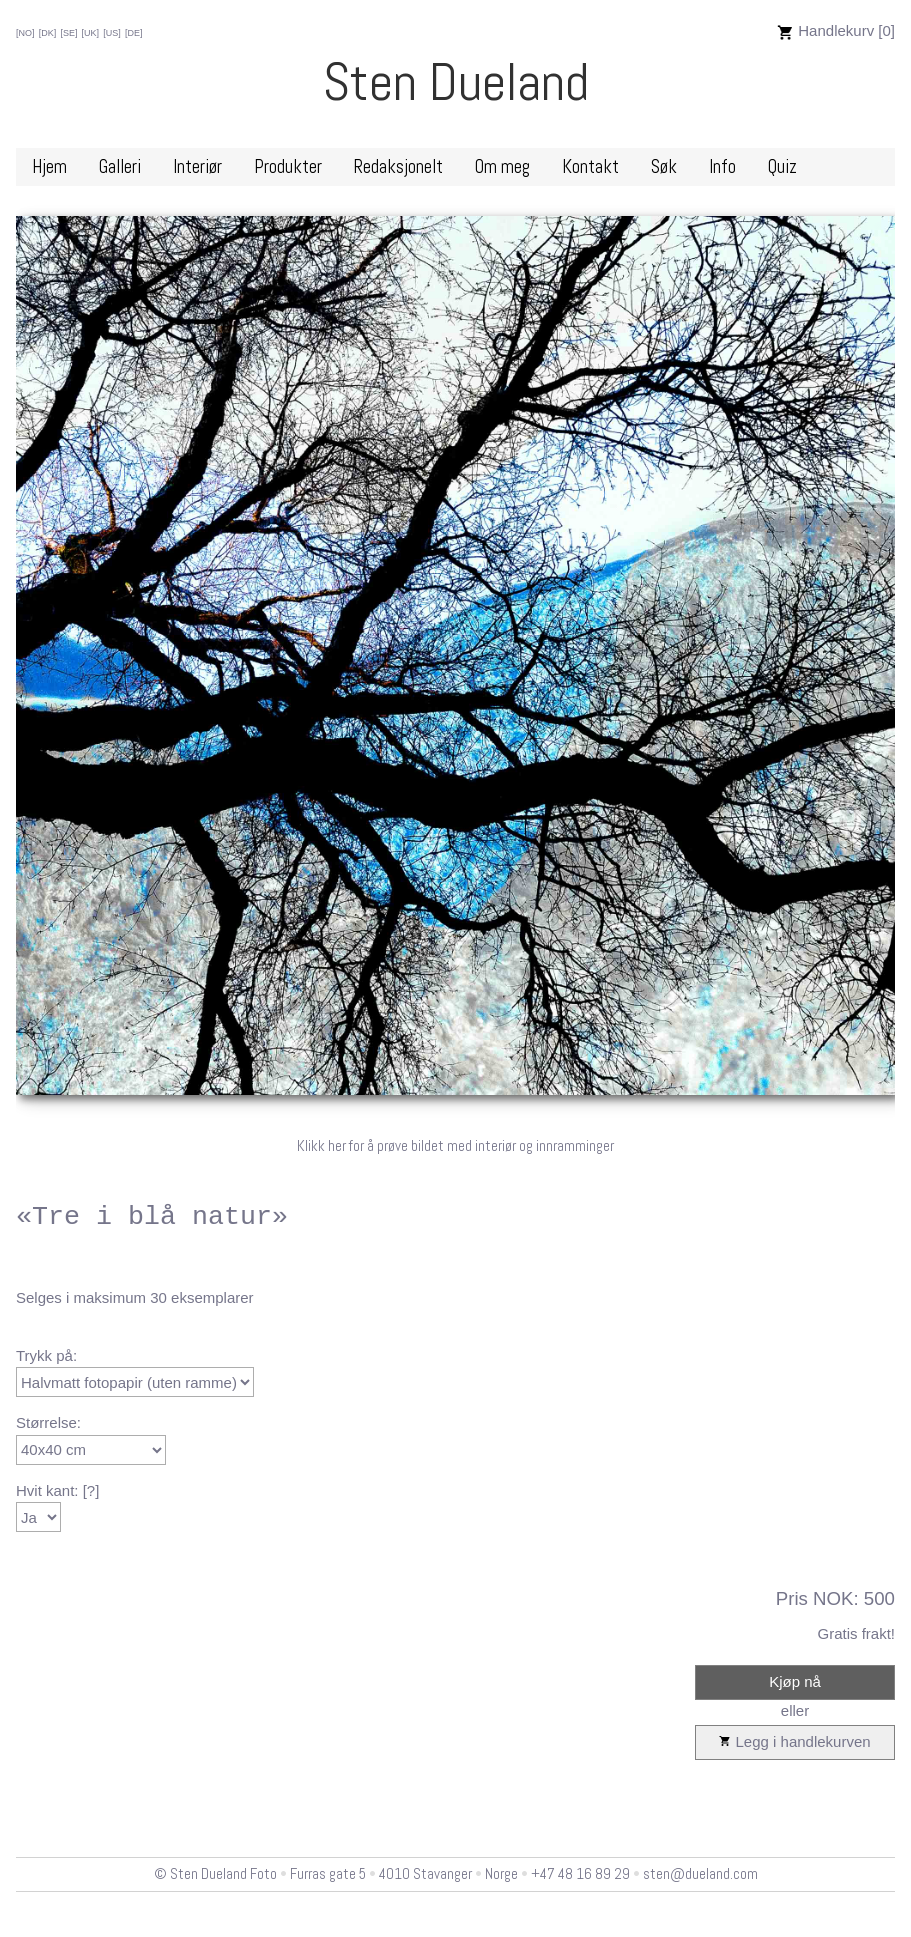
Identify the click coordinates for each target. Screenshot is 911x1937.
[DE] (134, 33)
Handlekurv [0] (836, 30)
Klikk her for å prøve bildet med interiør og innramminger (455, 1145)
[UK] (91, 33)
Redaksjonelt (398, 167)
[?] (91, 1490)
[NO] (25, 33)
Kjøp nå (795, 1681)
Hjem (49, 167)
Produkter (288, 167)
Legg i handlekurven (794, 1742)
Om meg (502, 167)
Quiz (782, 167)
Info (722, 167)
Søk (664, 167)
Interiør (197, 167)
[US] (112, 33)
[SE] (68, 33)
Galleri (120, 167)
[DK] (48, 33)
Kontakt (590, 167)
